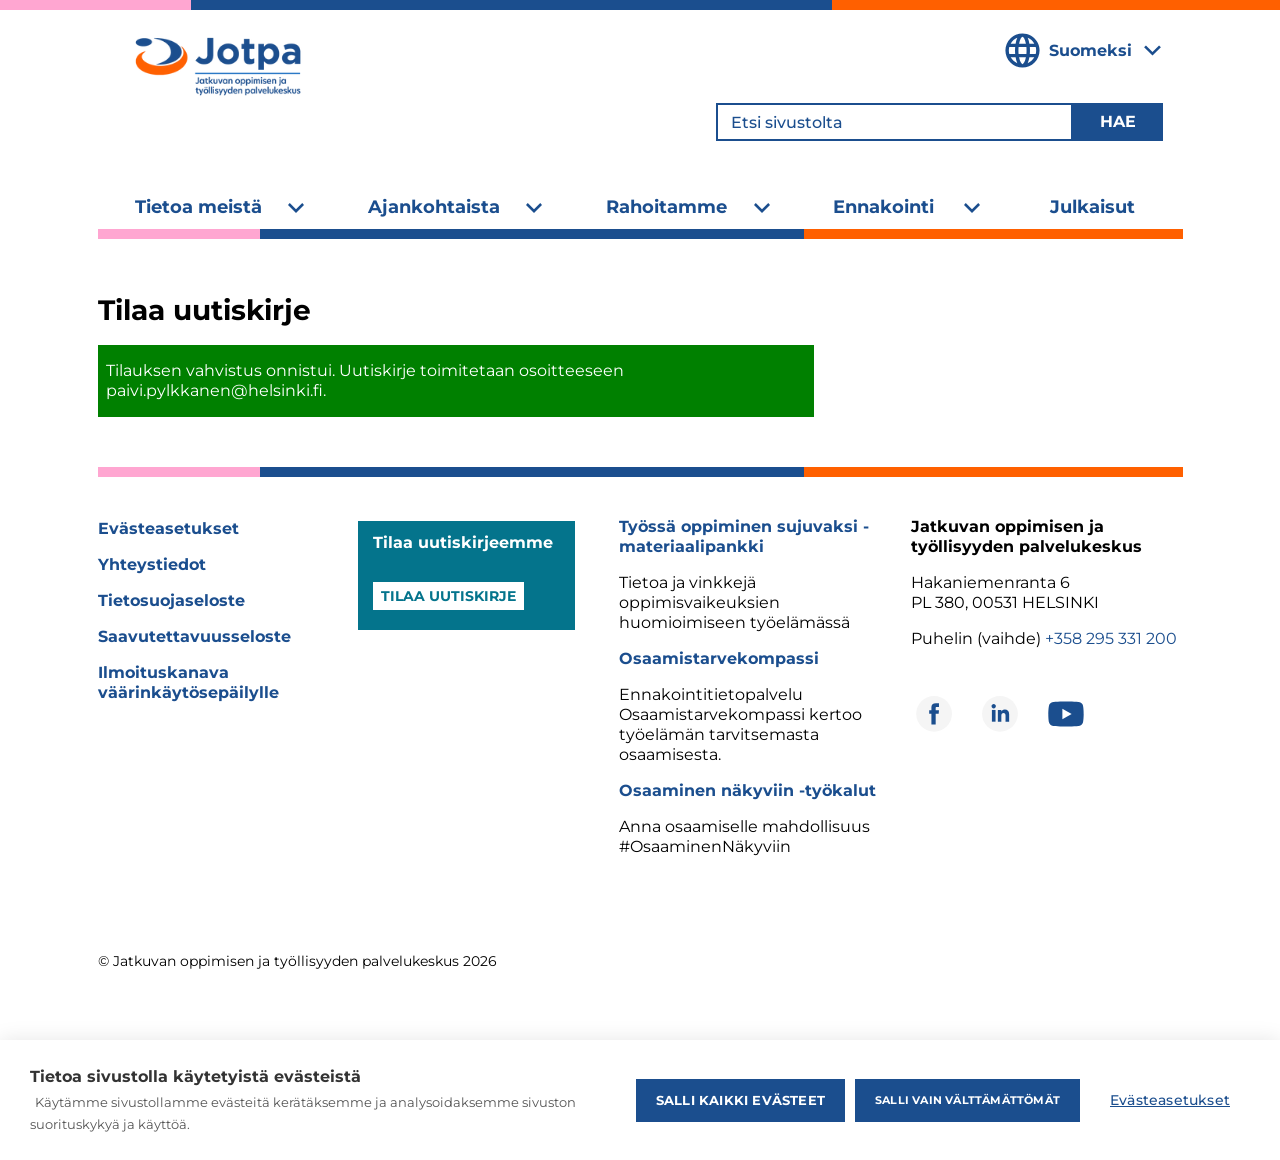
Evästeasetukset (168, 528)
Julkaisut (1092, 207)
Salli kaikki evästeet (740, 1100)
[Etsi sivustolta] (894, 122)
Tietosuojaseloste (171, 600)
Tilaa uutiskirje (448, 596)
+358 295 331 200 (1111, 638)
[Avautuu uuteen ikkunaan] (934, 714)
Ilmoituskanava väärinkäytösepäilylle (188, 682)
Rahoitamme (666, 207)
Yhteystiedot (152, 564)
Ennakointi (883, 207)
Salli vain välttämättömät (967, 1100)
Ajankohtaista (434, 207)
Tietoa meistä (198, 207)
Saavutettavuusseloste (194, 636)
